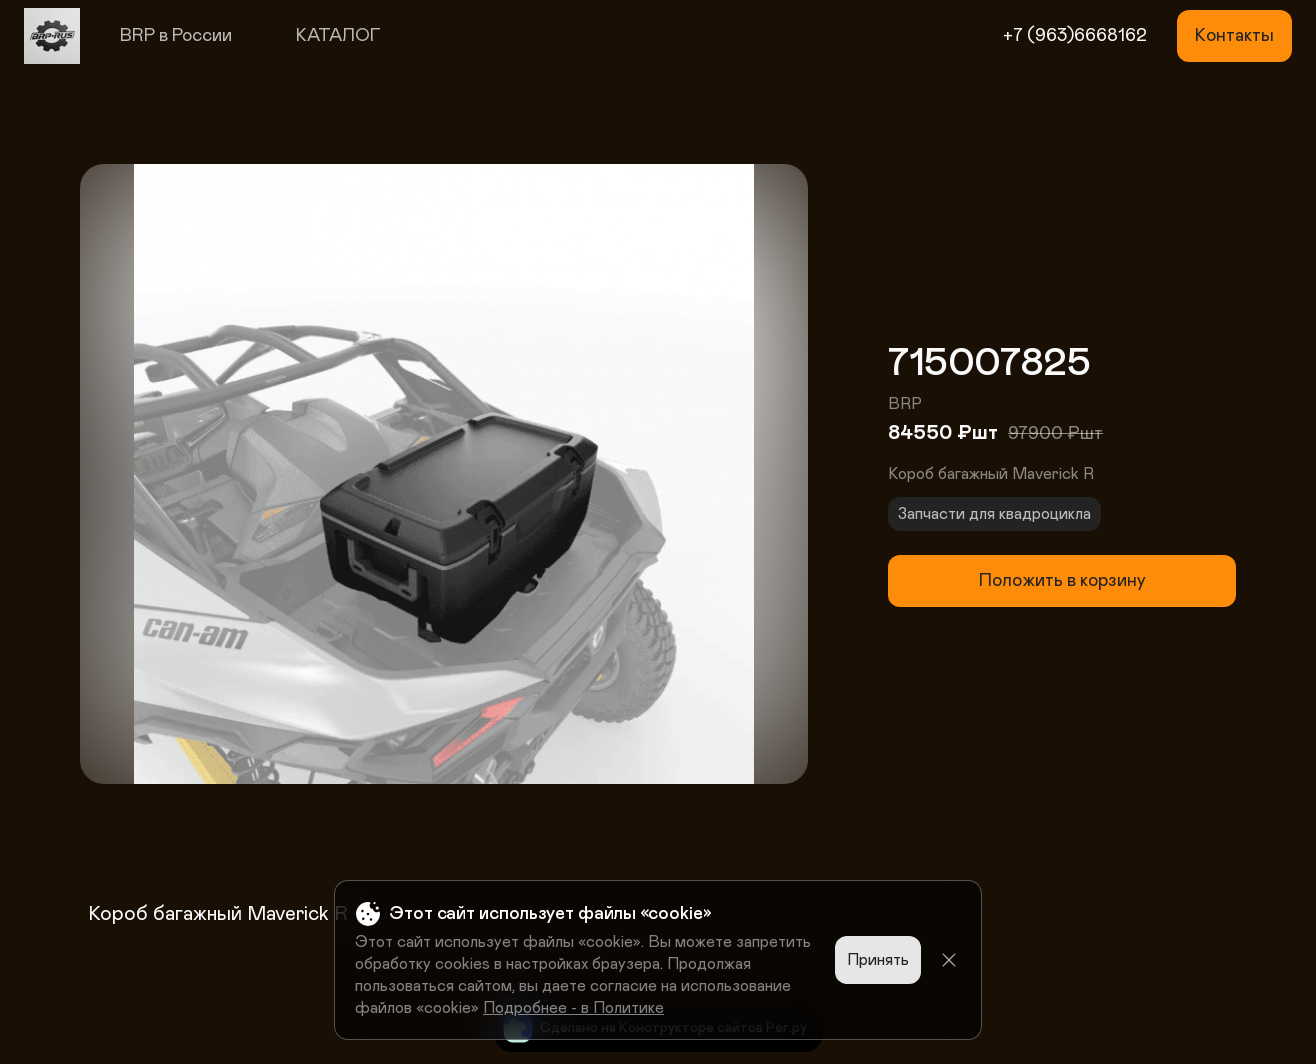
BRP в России (176, 36)
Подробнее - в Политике (573, 1008)
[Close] (949, 960)
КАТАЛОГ (338, 36)
